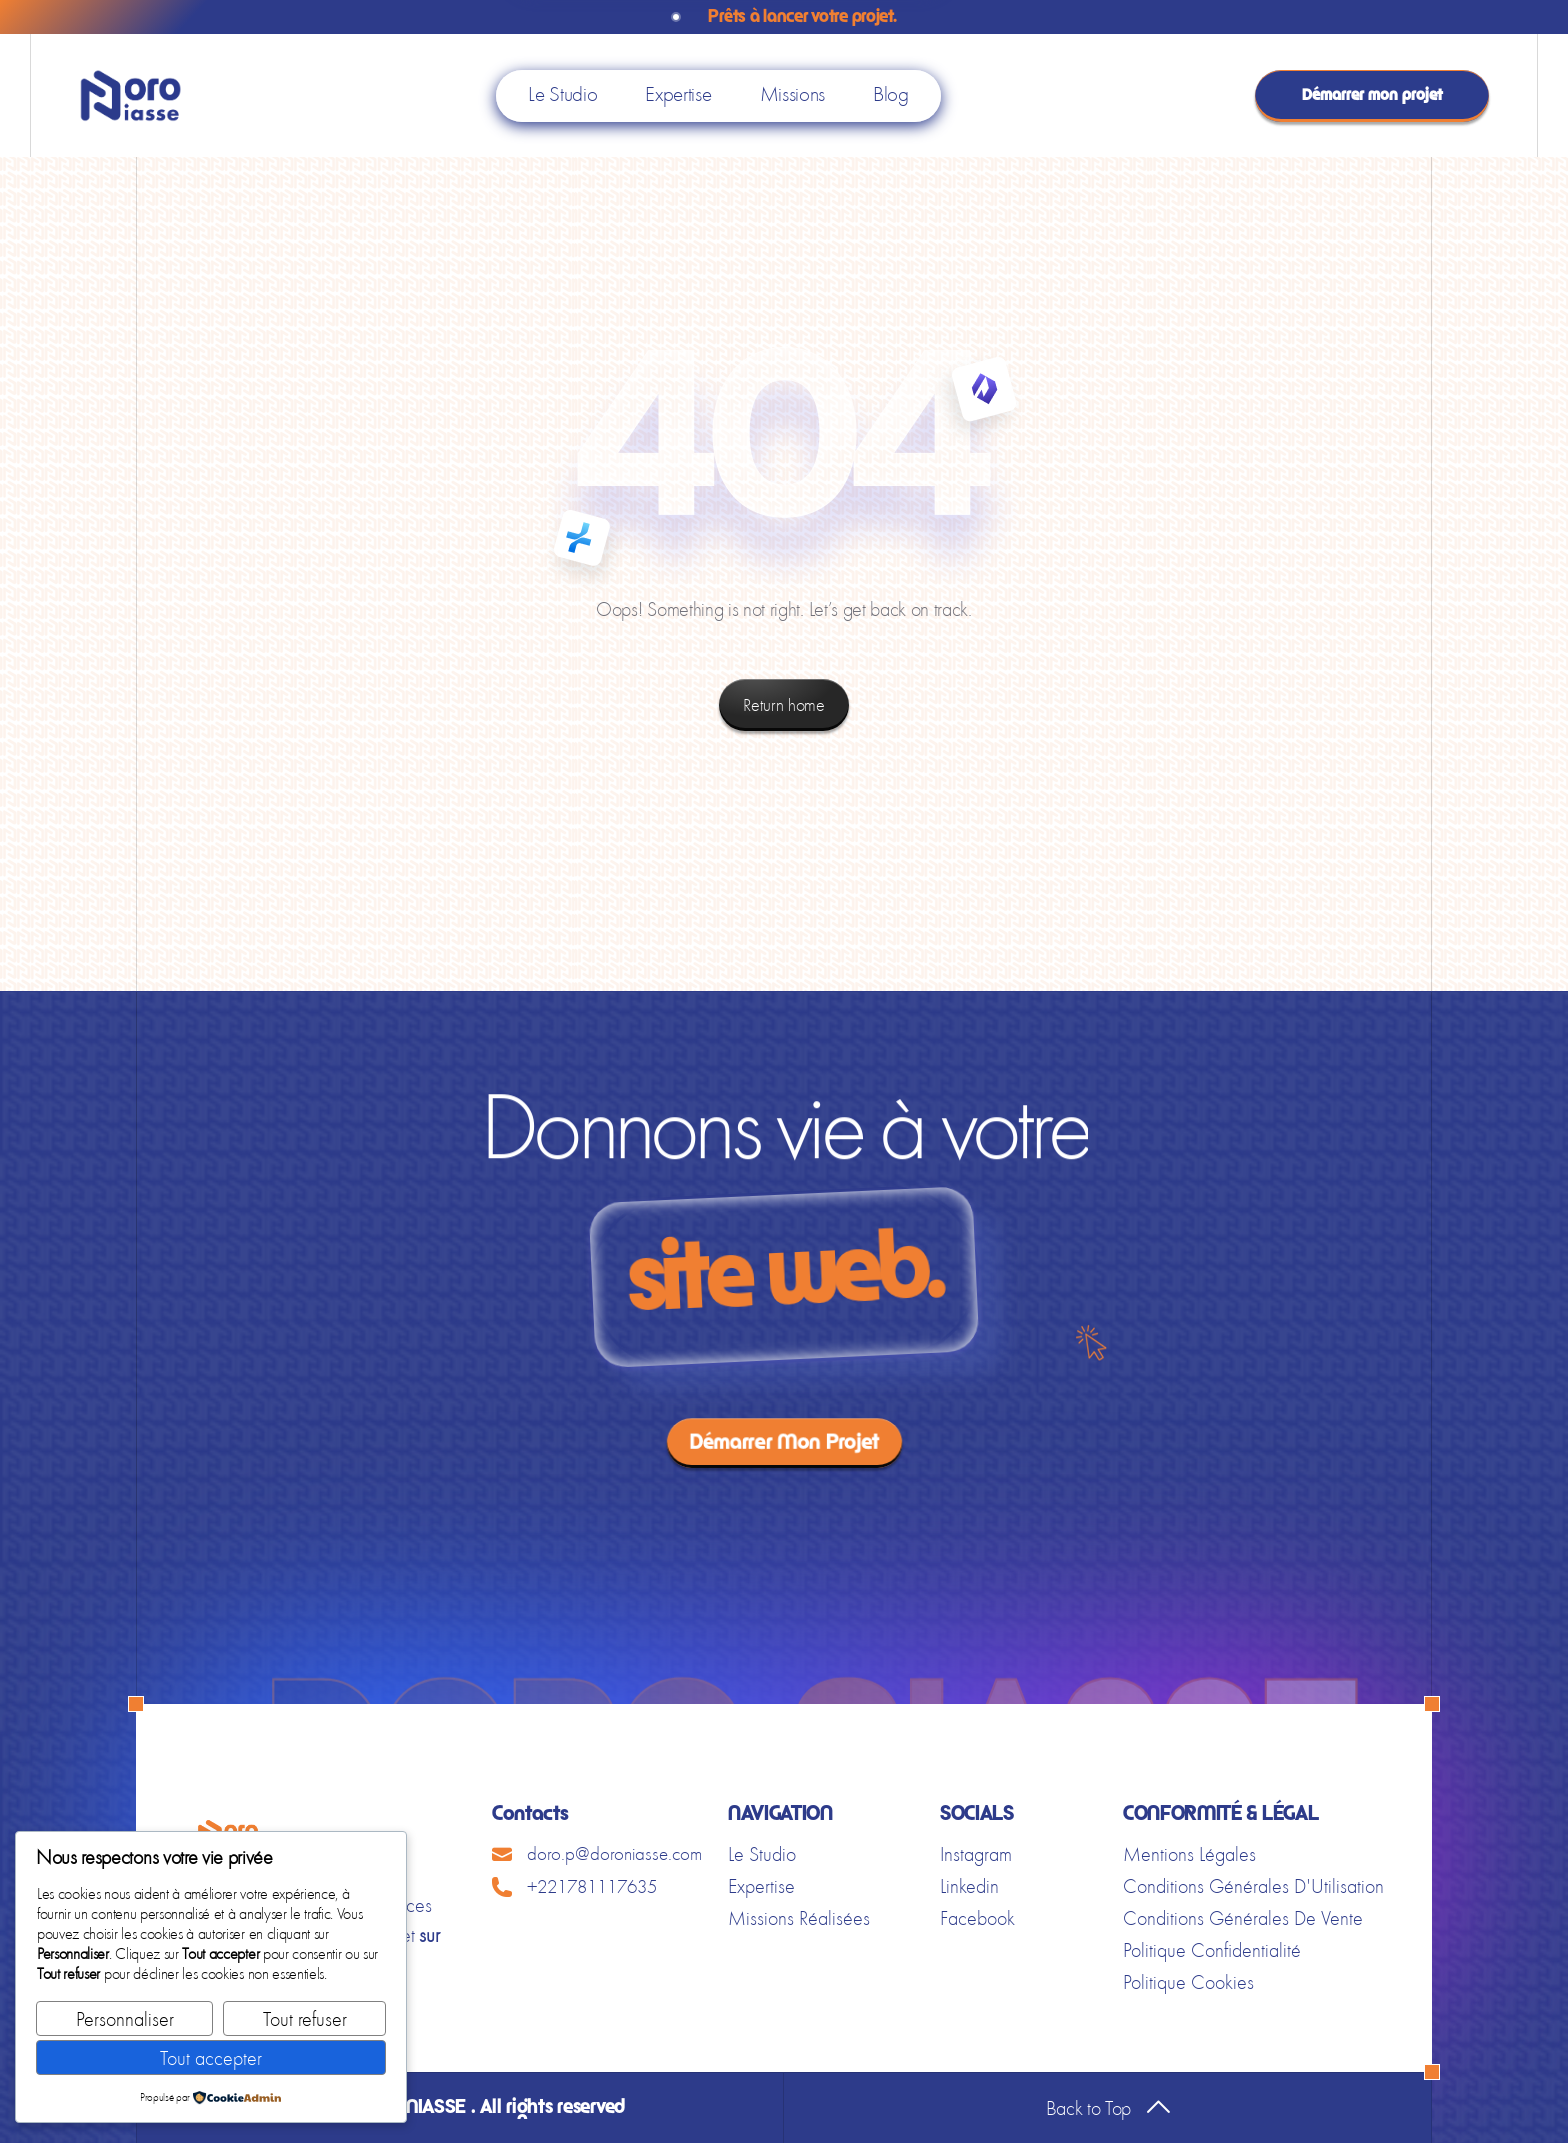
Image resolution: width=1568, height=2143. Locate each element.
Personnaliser (125, 2019)
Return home (783, 705)
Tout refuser (305, 2019)
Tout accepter (211, 2058)
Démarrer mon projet (1372, 95)
